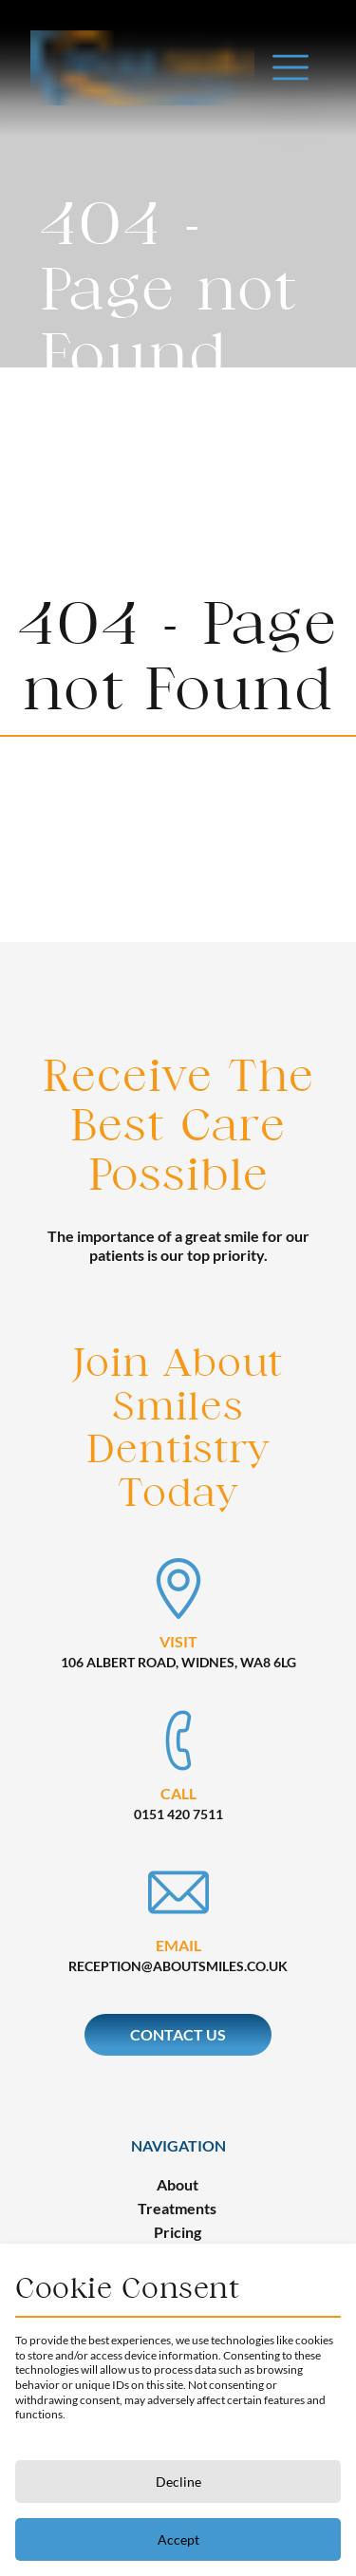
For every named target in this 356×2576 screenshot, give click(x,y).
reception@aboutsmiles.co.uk (178, 1966)
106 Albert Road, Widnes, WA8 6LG (178, 1662)
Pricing (177, 2232)
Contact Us (178, 2034)
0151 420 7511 (178, 1814)
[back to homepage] (142, 40)
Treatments (177, 2208)
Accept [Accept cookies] (178, 2539)
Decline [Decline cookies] (178, 2481)
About (177, 2184)
